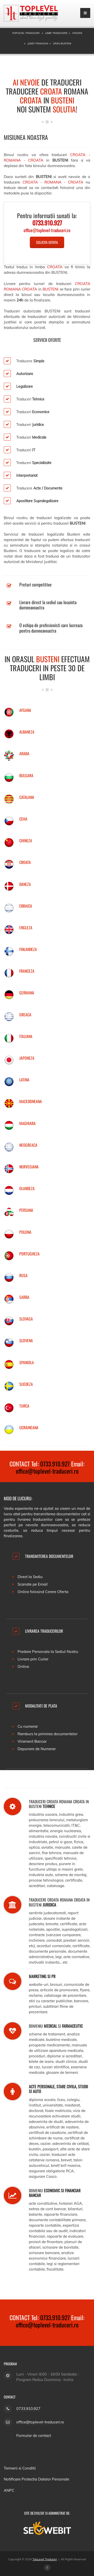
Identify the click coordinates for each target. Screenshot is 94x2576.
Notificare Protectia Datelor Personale (36, 2479)
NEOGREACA (28, 1145)
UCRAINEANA (28, 1428)
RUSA (23, 1275)
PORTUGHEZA (29, 1254)
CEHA (23, 819)
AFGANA (25, 710)
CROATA (25, 862)
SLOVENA (26, 1340)
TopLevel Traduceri (45, 2559)
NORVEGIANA (29, 1167)
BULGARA (26, 775)
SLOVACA (26, 1319)
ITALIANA (25, 1036)
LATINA (24, 1080)
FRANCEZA (26, 971)
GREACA (25, 1015)
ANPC (9, 2490)
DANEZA (25, 884)
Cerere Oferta (56, 1591)
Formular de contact (33, 2435)
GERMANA (26, 993)
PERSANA (26, 1210)
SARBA (24, 1297)
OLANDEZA (27, 1188)
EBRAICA (25, 906)
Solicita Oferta (47, 242)
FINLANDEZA (28, 949)
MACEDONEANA (30, 1101)
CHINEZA (25, 841)
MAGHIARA (27, 1123)
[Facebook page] (47, 2568)
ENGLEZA (25, 928)
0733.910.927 (55, 1463)
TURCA (24, 1406)
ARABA (24, 754)
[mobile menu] (85, 13)
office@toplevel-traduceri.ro (47, 1470)
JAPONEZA (26, 1058)
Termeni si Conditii (20, 2468)
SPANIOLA (26, 1362)
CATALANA (26, 797)
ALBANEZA (26, 732)
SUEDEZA (26, 1384)
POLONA (25, 1232)
